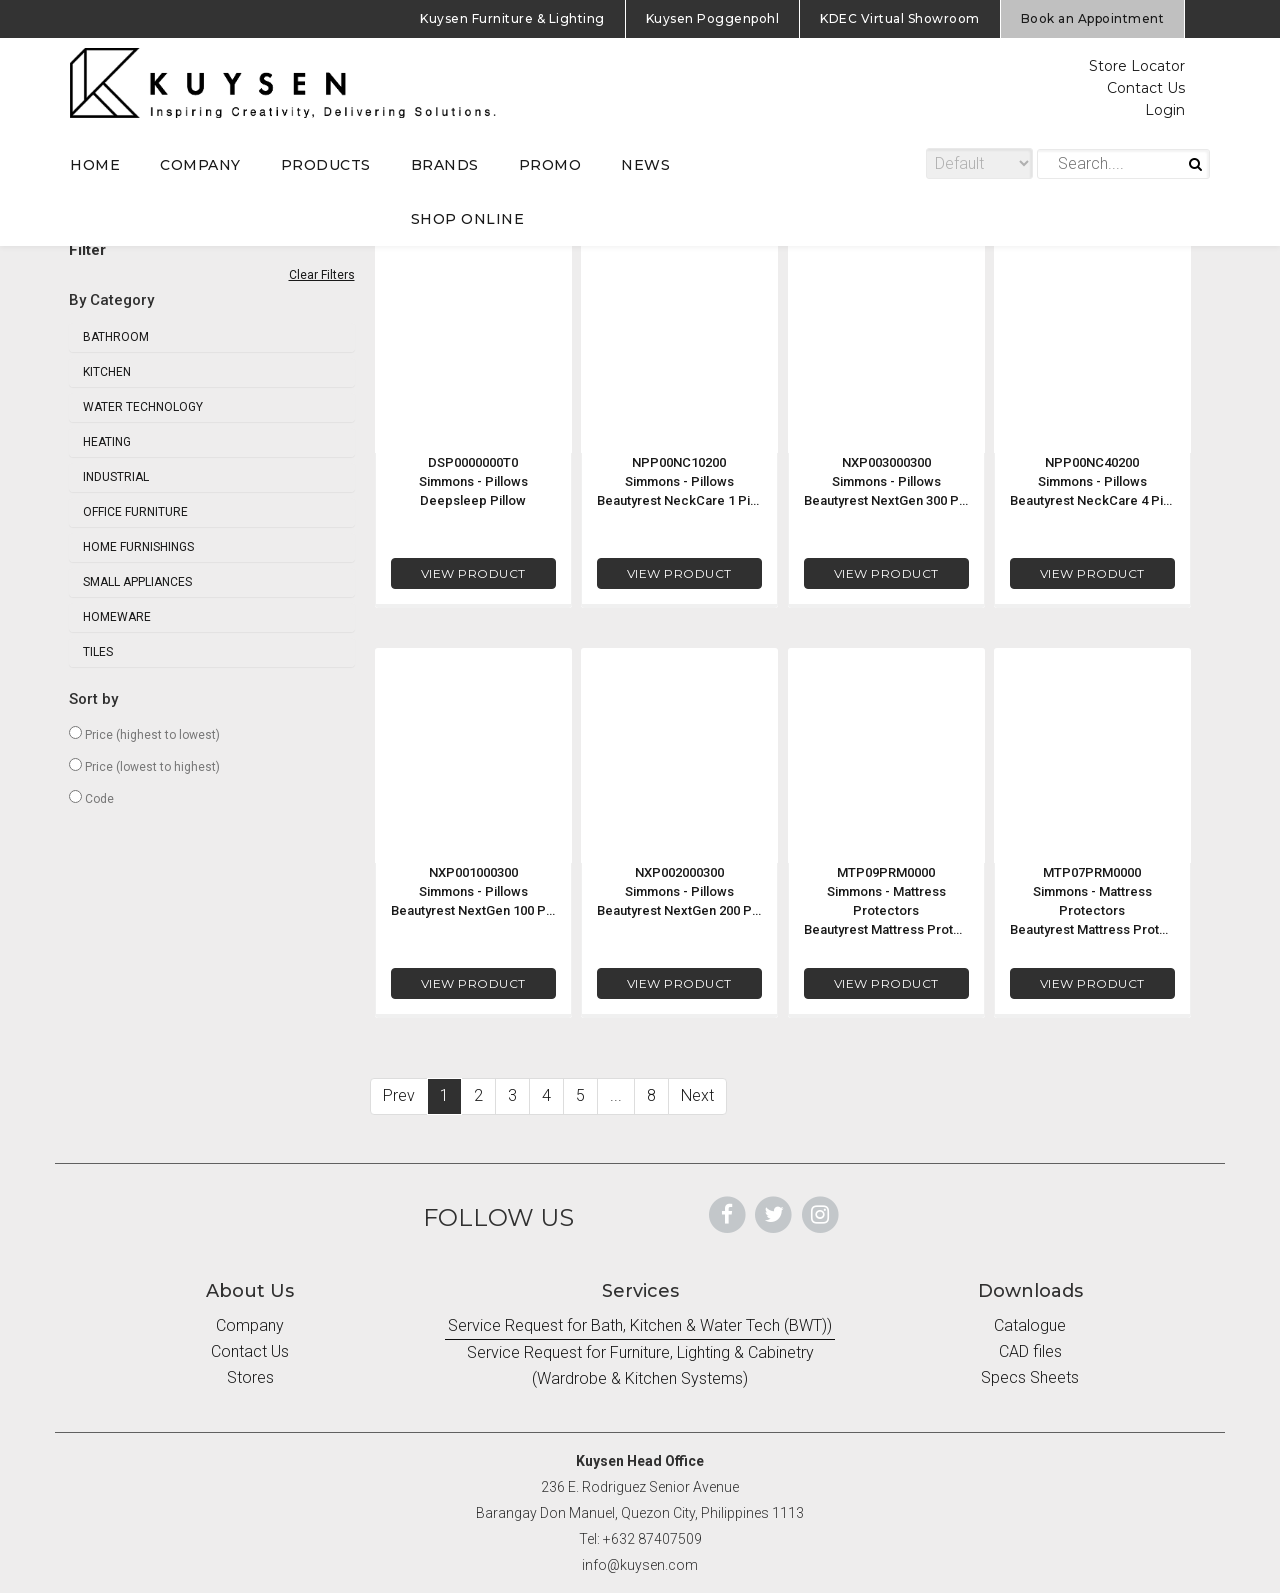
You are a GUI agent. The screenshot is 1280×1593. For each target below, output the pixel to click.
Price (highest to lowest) (144, 734)
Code (91, 798)
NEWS (645, 165)
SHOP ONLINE (468, 219)
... (616, 1095)
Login (1165, 110)
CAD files (1030, 1351)
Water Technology (143, 407)
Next (697, 1095)
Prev (399, 1095)
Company (250, 1325)
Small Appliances (137, 582)
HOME (95, 165)
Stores (250, 1377)
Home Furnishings (138, 547)
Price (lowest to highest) (144, 766)
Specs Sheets (1030, 1377)
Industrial (116, 477)
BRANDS (445, 165)
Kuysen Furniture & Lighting (512, 18)
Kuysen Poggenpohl (713, 18)
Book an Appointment (1093, 18)
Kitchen (107, 372)
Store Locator (1137, 66)
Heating (107, 442)
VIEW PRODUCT (472, 573)
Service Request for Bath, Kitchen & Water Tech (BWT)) (640, 1325)
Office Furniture (135, 512)
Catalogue (1030, 1325)
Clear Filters (322, 275)
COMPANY (200, 165)
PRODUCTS (326, 165)
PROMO (550, 165)
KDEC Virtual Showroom (900, 18)
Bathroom (116, 337)
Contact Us (1146, 88)
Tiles (98, 652)
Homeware (117, 617)
